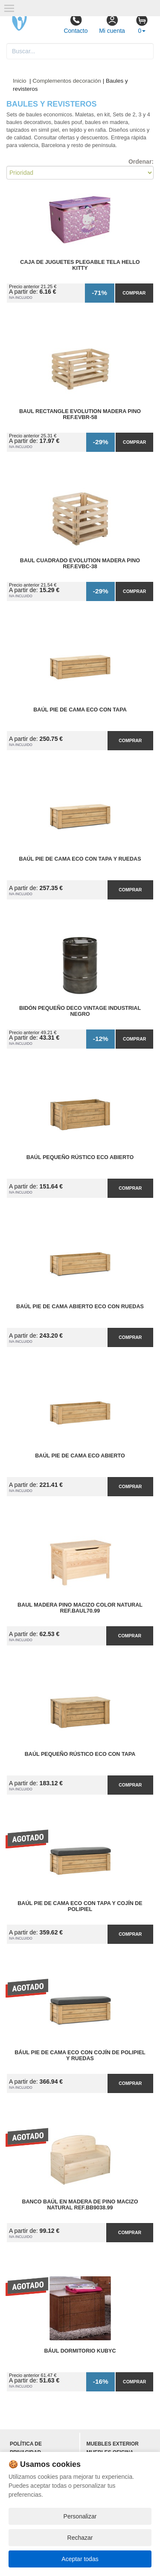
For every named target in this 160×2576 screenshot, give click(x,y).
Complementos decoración (66, 81)
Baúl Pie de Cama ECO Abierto (80, 1456)
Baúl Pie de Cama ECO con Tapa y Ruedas (80, 859)
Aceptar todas (79, 2559)
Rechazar (80, 2537)
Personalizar (80, 2516)
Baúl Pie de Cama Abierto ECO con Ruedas (80, 1307)
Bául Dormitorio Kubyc (80, 2351)
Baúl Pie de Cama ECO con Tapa (80, 710)
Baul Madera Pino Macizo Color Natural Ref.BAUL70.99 (80, 1608)
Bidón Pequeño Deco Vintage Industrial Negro (80, 1011)
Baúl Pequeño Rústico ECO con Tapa (80, 1754)
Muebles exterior (113, 2444)
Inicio (19, 81)
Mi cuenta (112, 24)
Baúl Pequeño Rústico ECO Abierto (80, 1157)
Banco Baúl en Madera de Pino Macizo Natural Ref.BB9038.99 (80, 2205)
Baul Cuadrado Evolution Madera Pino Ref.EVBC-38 (80, 564)
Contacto (75, 24)
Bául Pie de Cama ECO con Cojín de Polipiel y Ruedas (80, 2055)
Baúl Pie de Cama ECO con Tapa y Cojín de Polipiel (80, 1906)
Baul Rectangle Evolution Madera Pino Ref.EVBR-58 (80, 414)
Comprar (133, 292)
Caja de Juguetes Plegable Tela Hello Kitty (80, 265)
